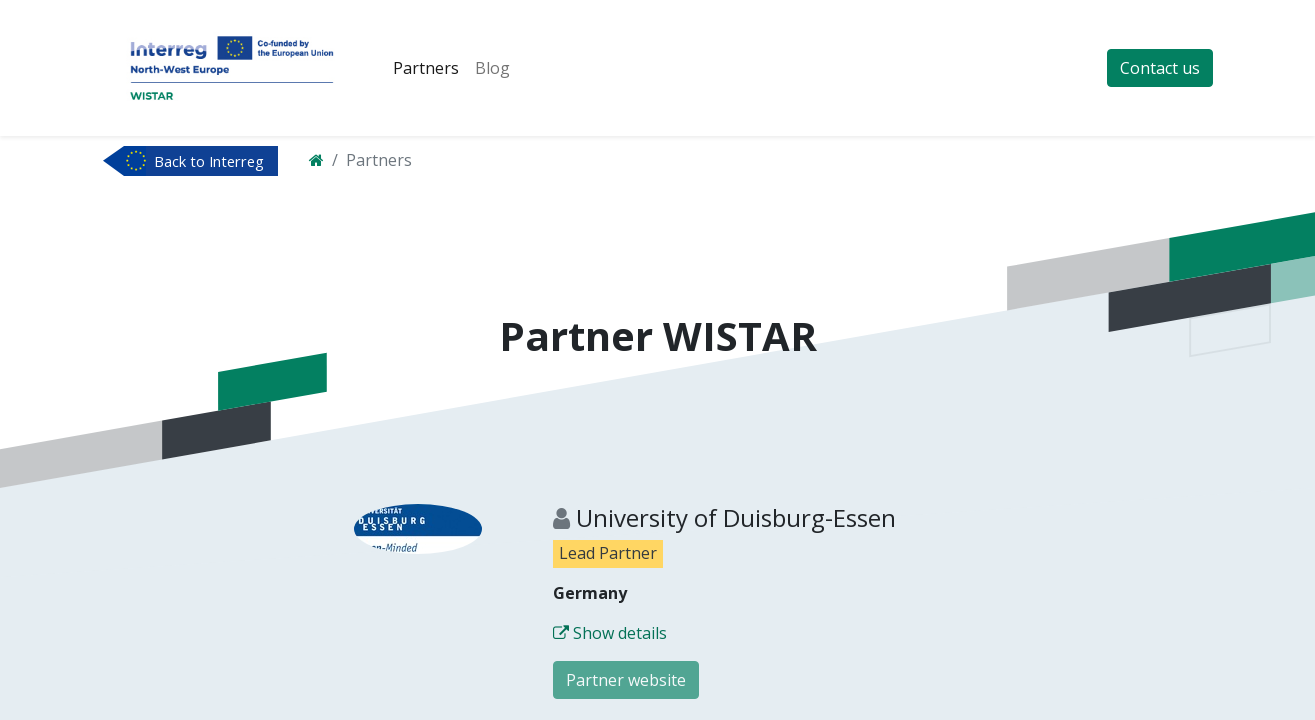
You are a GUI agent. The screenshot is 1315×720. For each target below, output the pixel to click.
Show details (610, 633)
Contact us (1160, 68)
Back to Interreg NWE (209, 163)
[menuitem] (426, 68)
